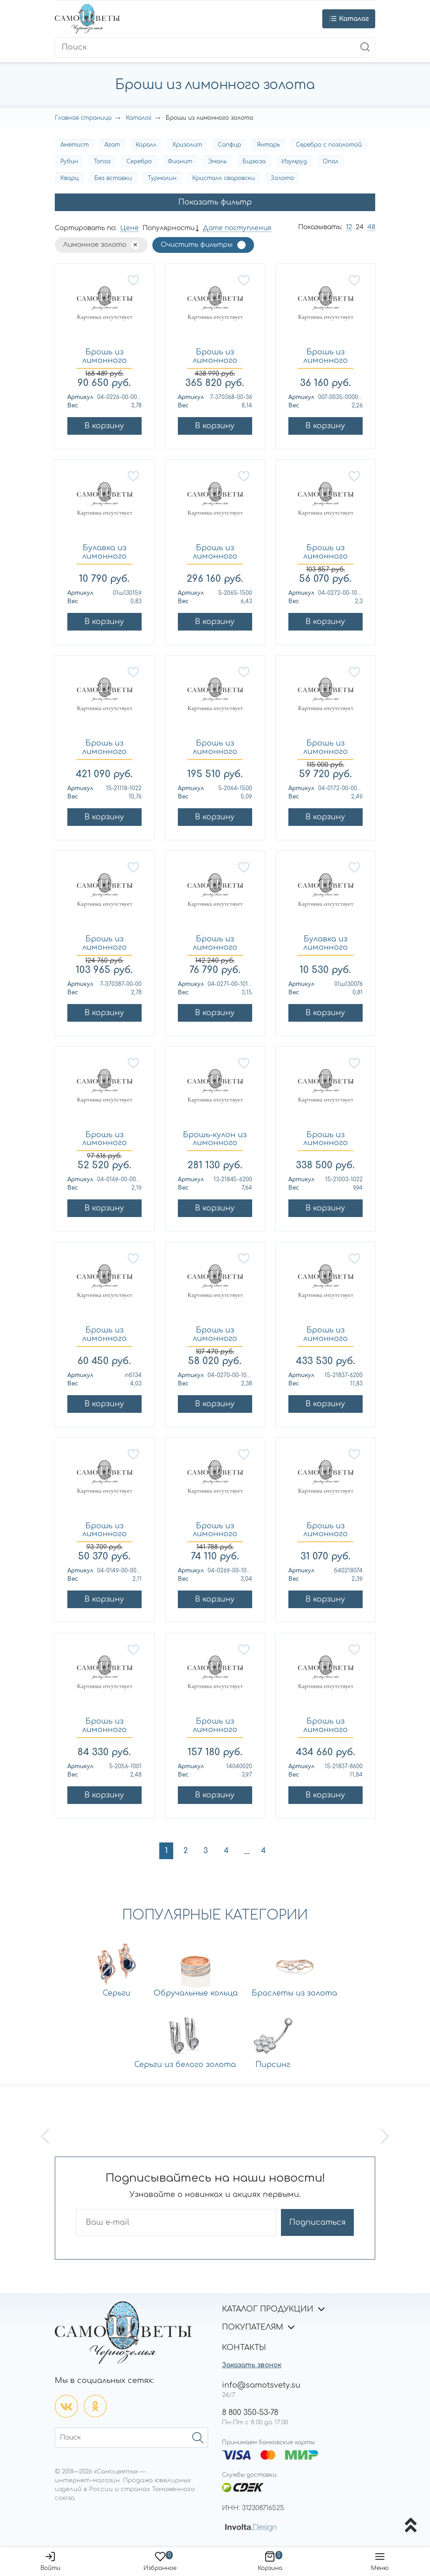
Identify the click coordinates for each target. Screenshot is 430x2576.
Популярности (169, 228)
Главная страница (83, 118)
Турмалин (162, 178)
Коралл (146, 145)
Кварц (69, 178)
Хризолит (187, 145)
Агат (112, 145)
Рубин (69, 161)
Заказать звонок (251, 2365)
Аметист (74, 145)
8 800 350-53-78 (250, 2413)
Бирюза (254, 161)
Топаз (102, 161)
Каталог (138, 118)
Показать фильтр (215, 202)
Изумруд (294, 161)
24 (360, 227)
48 (371, 227)
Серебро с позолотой (329, 145)
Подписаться (317, 2222)
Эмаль (217, 161)
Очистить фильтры (197, 244)
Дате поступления (237, 228)
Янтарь (268, 145)
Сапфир (229, 145)
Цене (129, 228)
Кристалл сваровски (223, 178)
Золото (282, 178)
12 (349, 227)
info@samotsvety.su (261, 2385)
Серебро (139, 161)
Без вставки (113, 178)
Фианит (180, 161)
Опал (331, 161)
